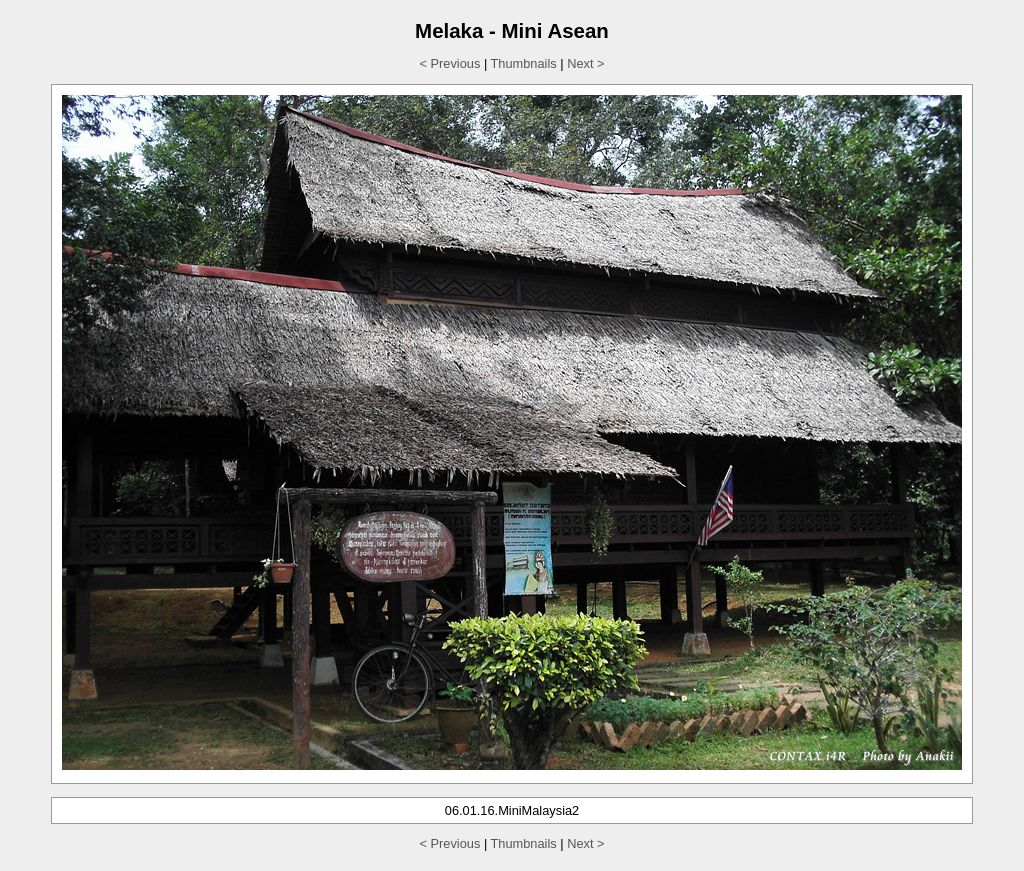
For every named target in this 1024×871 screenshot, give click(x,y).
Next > (585, 63)
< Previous (450, 63)
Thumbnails (524, 63)
